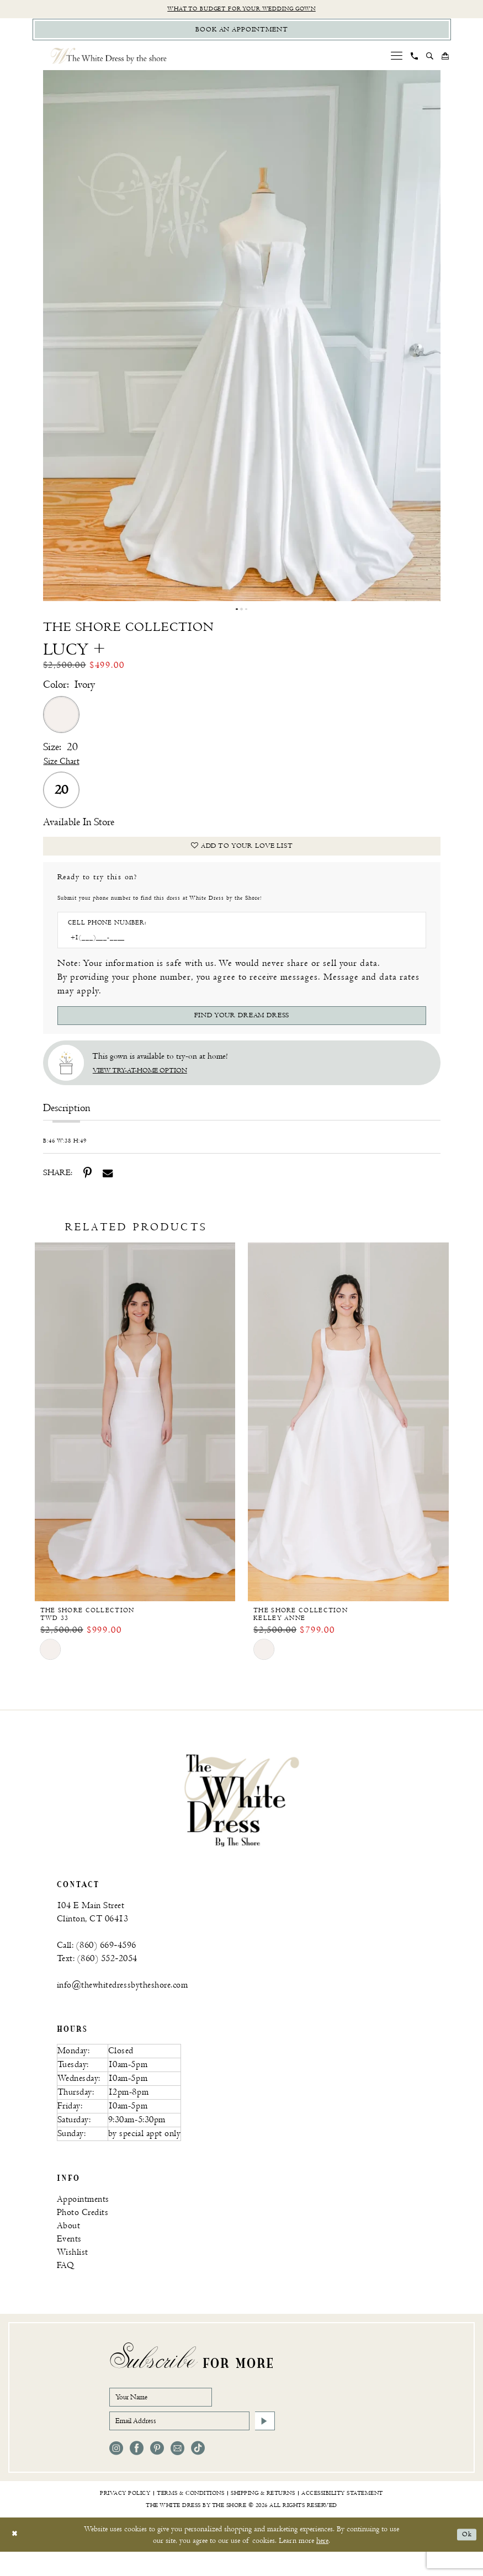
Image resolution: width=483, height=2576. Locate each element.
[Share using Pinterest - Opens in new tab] (87, 1190)
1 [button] (235, 613)
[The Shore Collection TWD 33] (135, 1439)
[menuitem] (396, 60)
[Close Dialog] (16, 2559)
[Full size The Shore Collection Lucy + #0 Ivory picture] (242, 340)
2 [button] (241, 613)
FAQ (66, 2282)
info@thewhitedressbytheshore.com (122, 2002)
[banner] (241, 1817)
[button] (396, 60)
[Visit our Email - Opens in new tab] (177, 2472)
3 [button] (247, 613)
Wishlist (72, 2269)
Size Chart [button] (65, 767)
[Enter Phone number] (236, 949)
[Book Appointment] (242, 32)
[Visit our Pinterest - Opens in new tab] (157, 2472)
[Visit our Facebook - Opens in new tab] (137, 2472)
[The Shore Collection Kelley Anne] (348, 1439)
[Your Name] (170, 2416)
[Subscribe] (263, 2443)
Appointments (83, 2216)
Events (69, 2256)
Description (66, 1125)
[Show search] (429, 60)
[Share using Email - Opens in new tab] (108, 1191)
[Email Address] (192, 2443)
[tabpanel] (242, 340)
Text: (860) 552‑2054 (97, 1975)
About (69, 2243)
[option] (135, 1468)
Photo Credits (83, 2229)
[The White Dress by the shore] (109, 60)
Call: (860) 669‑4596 (96, 1962)
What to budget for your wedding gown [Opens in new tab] (241, 10)
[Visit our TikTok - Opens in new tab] (198, 2472)
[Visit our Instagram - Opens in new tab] (116, 2472)
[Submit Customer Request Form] (241, 1030)
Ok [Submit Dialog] (465, 2559)
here (322, 2564)
